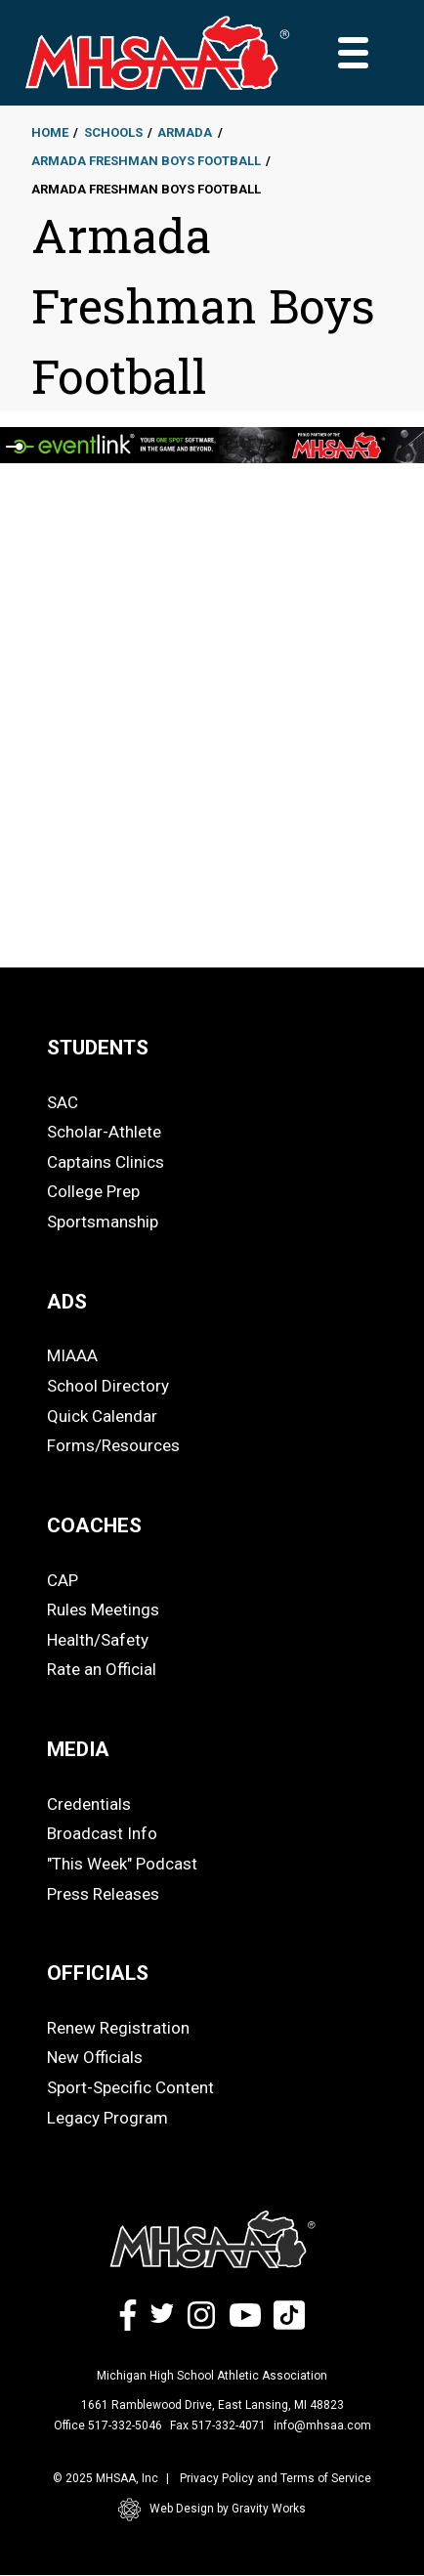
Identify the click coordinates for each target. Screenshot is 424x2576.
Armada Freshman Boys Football (146, 160)
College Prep (93, 1191)
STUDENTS (97, 1047)
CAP (62, 1580)
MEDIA (78, 1749)
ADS (67, 1301)
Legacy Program (107, 2117)
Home (49, 132)
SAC (62, 1102)
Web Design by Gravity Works (212, 2509)
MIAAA (72, 1355)
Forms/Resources (113, 1445)
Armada (184, 132)
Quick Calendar (102, 1416)
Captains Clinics (105, 1162)
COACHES (94, 1525)
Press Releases (103, 1894)
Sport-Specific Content (130, 2087)
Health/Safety (97, 1640)
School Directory (108, 1385)
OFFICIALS (97, 1973)
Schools (113, 132)
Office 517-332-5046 (108, 2425)
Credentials (89, 1804)
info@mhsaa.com (322, 2425)
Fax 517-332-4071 (218, 2425)
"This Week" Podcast (122, 1863)
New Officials (95, 2057)
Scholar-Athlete (104, 1131)
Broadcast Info (102, 1833)
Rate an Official (101, 1669)
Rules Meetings (103, 1609)
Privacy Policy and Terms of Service (275, 2478)
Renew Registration (118, 2028)
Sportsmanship (102, 1221)
